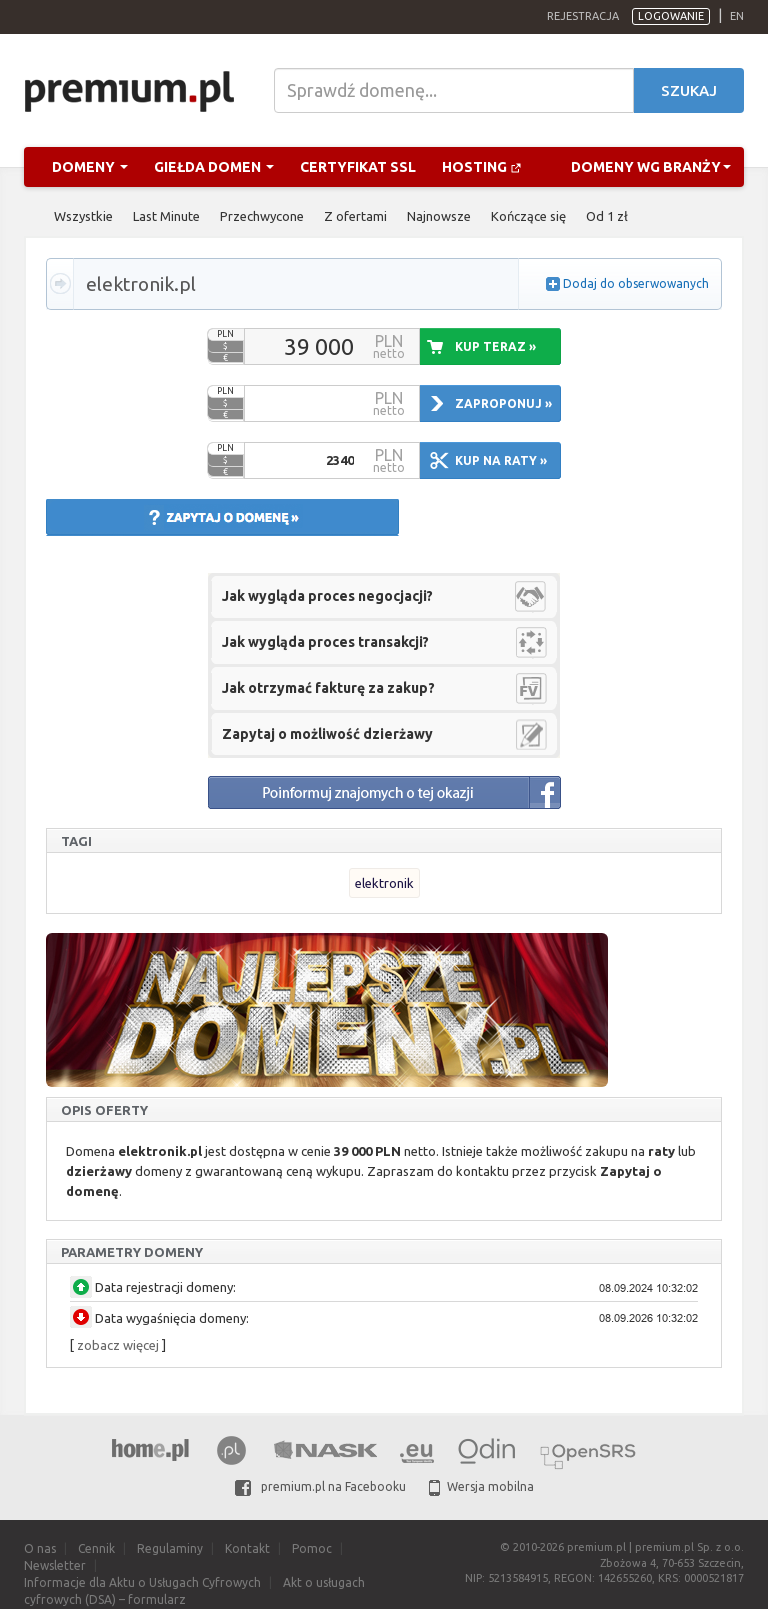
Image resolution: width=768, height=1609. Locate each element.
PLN (225, 334)
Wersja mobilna (481, 1486)
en (737, 16)
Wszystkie (83, 216)
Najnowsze (439, 216)
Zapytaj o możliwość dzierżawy (327, 734)
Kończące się (528, 216)
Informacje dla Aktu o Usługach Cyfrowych (142, 1582)
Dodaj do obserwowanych (636, 283)
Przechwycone (262, 216)
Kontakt (247, 1548)
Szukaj (689, 90)
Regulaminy (170, 1548)
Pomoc (312, 1548)
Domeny (90, 167)
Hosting (482, 167)
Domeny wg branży (651, 167)
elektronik (384, 883)
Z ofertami (355, 216)
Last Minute (166, 216)
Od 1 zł (607, 216)
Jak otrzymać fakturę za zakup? (328, 688)
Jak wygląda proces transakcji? (325, 642)
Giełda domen (214, 167)
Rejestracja (583, 16)
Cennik (96, 1548)
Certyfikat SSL (358, 167)
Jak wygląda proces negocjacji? (327, 596)
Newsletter (55, 1565)
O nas (40, 1548)
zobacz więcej (118, 1345)
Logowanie (671, 16)
